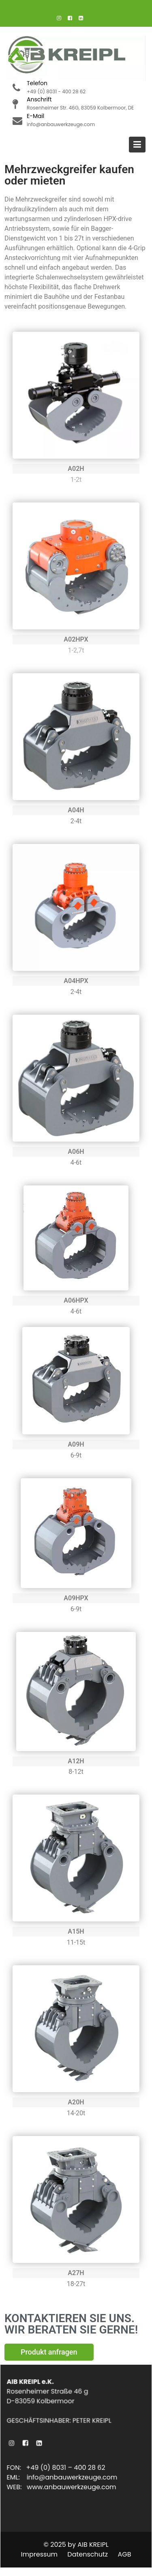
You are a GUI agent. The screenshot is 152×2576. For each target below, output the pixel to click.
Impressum (39, 2554)
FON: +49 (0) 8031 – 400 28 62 (56, 2468)
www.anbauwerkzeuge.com (71, 2486)
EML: (18, 2477)
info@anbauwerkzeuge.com (72, 2477)
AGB (124, 2554)
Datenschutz (87, 2554)
